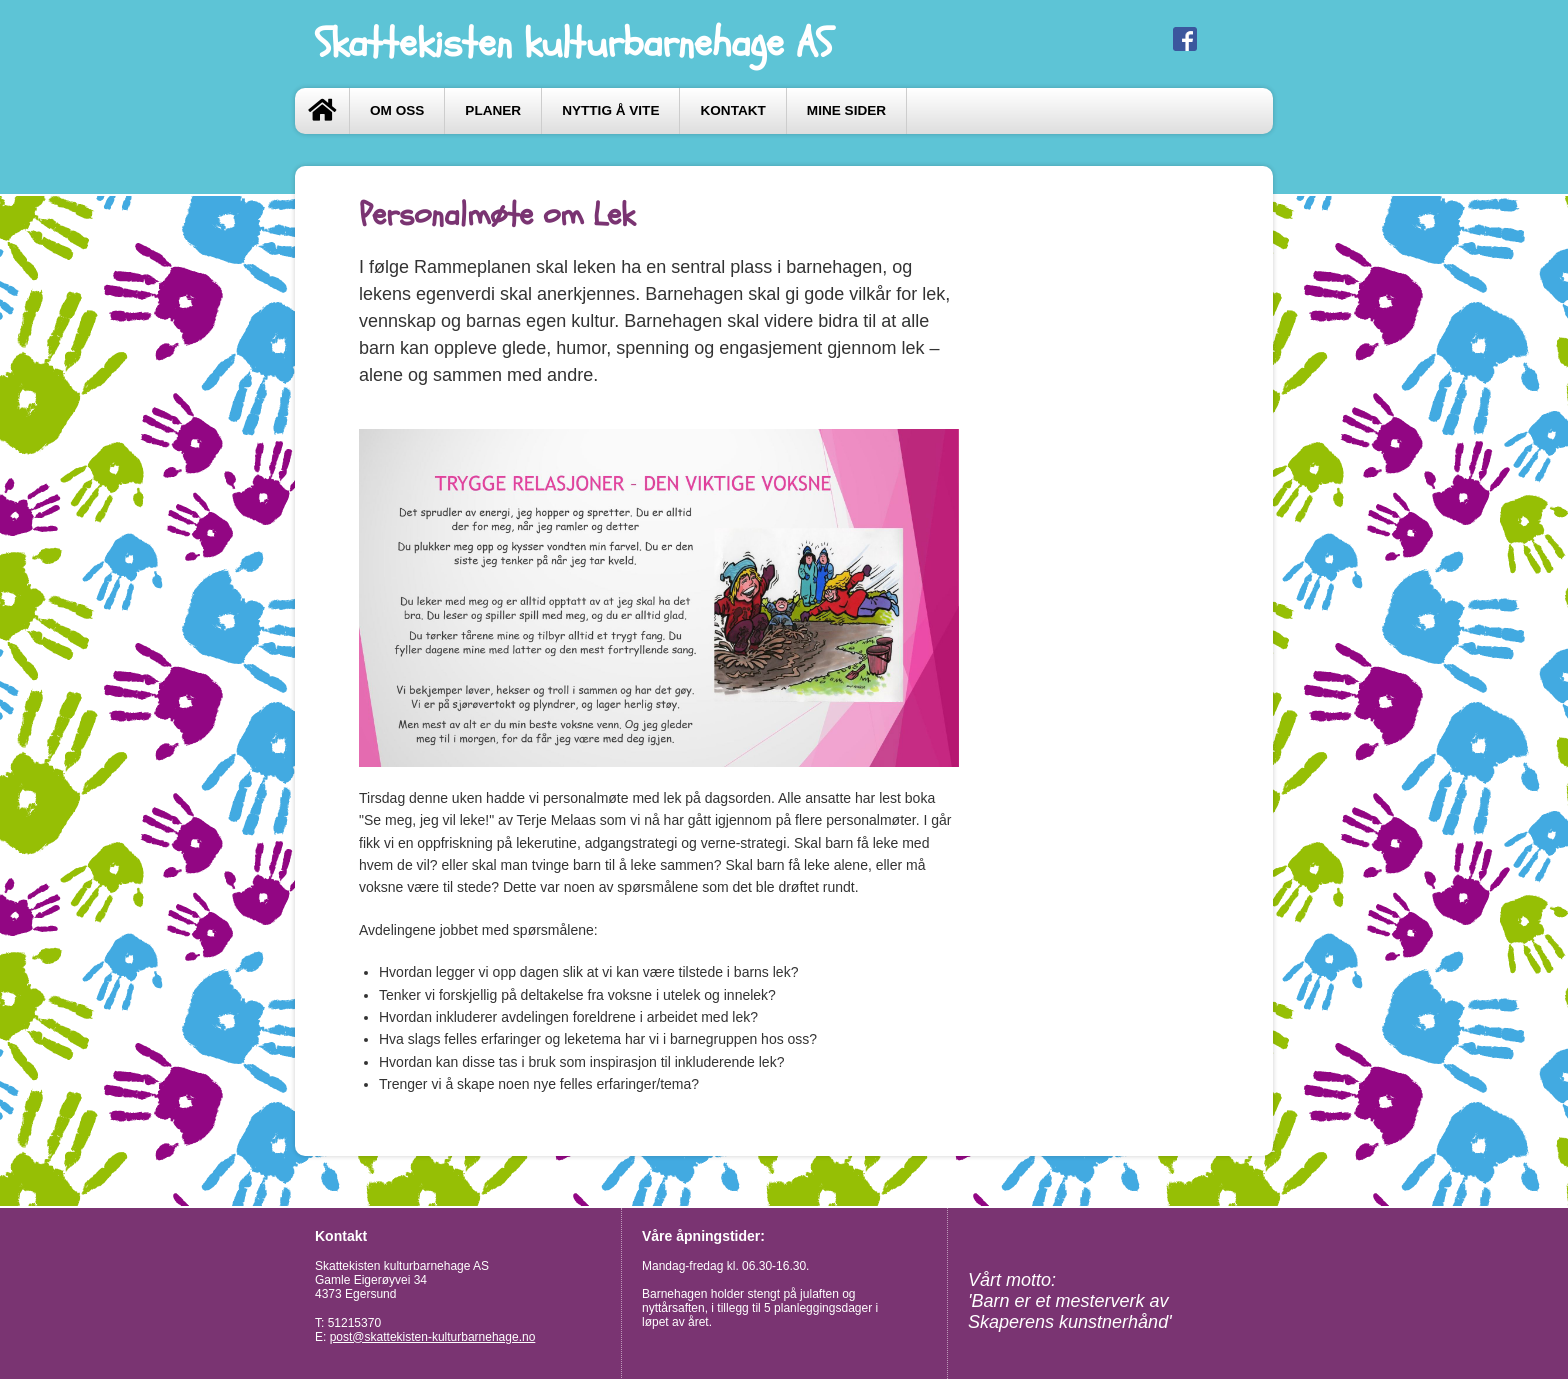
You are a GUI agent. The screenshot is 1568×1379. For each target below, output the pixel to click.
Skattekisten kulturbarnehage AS (573, 43)
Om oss (397, 110)
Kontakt (732, 110)
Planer (493, 110)
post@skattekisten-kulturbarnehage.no (433, 1337)
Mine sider (846, 110)
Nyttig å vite (610, 110)
